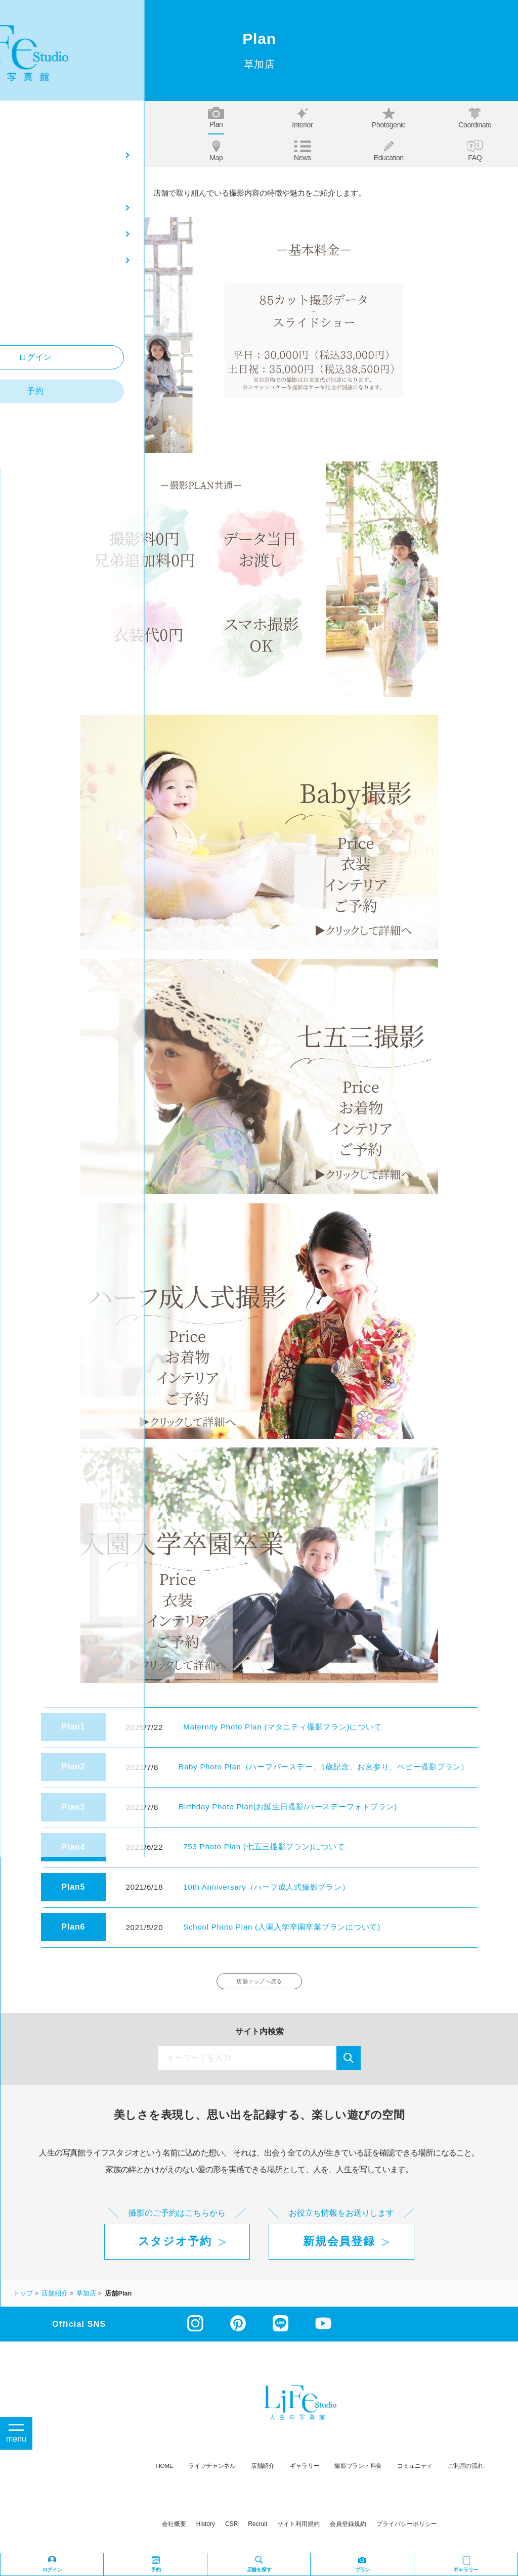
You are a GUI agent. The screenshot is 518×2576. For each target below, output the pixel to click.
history (205, 2530)
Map (216, 151)
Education (389, 151)
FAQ (475, 151)
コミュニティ (415, 2471)
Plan (216, 117)
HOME (165, 2471)
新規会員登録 (339, 2247)
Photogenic (389, 118)
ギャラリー (305, 2471)
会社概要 (174, 2530)
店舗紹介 (263, 2471)
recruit (257, 2530)
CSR (231, 2530)
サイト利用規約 (298, 2530)
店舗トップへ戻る (259, 1984)
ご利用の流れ (465, 2471)
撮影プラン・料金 (358, 2471)
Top (43, 118)
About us (130, 118)
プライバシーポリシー (406, 2530)
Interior (302, 118)
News (302, 151)
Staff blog (129, 151)
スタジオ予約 (175, 2247)
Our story (43, 151)
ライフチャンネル (212, 2471)
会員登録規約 (348, 2530)
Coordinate (474, 118)
